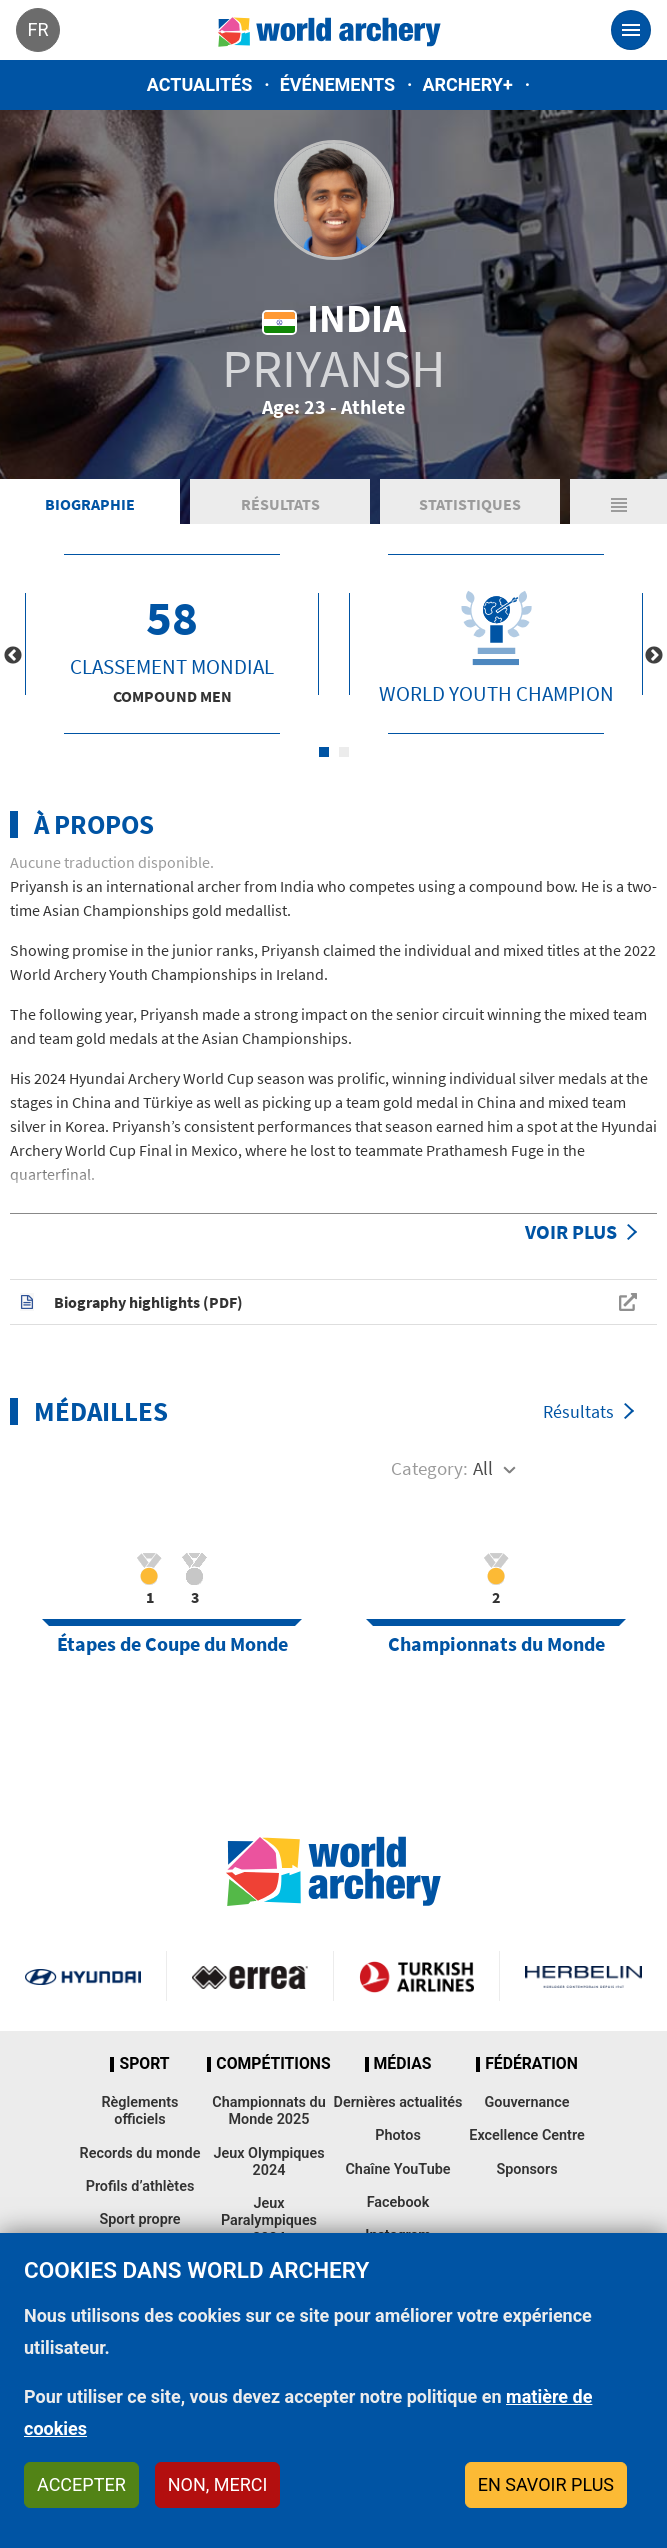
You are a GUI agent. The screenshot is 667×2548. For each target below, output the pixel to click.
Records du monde (140, 2153)
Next (654, 656)
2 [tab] (344, 752)
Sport (144, 2064)
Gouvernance (526, 2102)
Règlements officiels (139, 2111)
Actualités (200, 84)
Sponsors (526, 2169)
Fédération (531, 2064)
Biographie (90, 504)
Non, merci (218, 2484)
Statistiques (470, 504)
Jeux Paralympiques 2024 (269, 2221)
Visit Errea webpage (250, 1976)
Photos (398, 2135)
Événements (337, 84)
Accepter (81, 2484)
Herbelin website (583, 1976)
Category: (429, 1468)
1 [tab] (324, 752)
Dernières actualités (398, 2102)
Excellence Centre (526, 2135)
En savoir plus (546, 2484)
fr (37, 29)
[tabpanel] (172, 644)
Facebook (398, 2202)
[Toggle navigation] (631, 30)
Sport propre (139, 2219)
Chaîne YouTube (397, 2169)
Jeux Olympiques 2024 (268, 2162)
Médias (403, 2064)
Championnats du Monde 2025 (268, 2111)
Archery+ (467, 84)
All (483, 1468)
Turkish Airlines (417, 1976)
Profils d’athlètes (140, 2186)
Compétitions (273, 2064)
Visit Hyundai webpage (83, 1976)
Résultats (280, 504)
